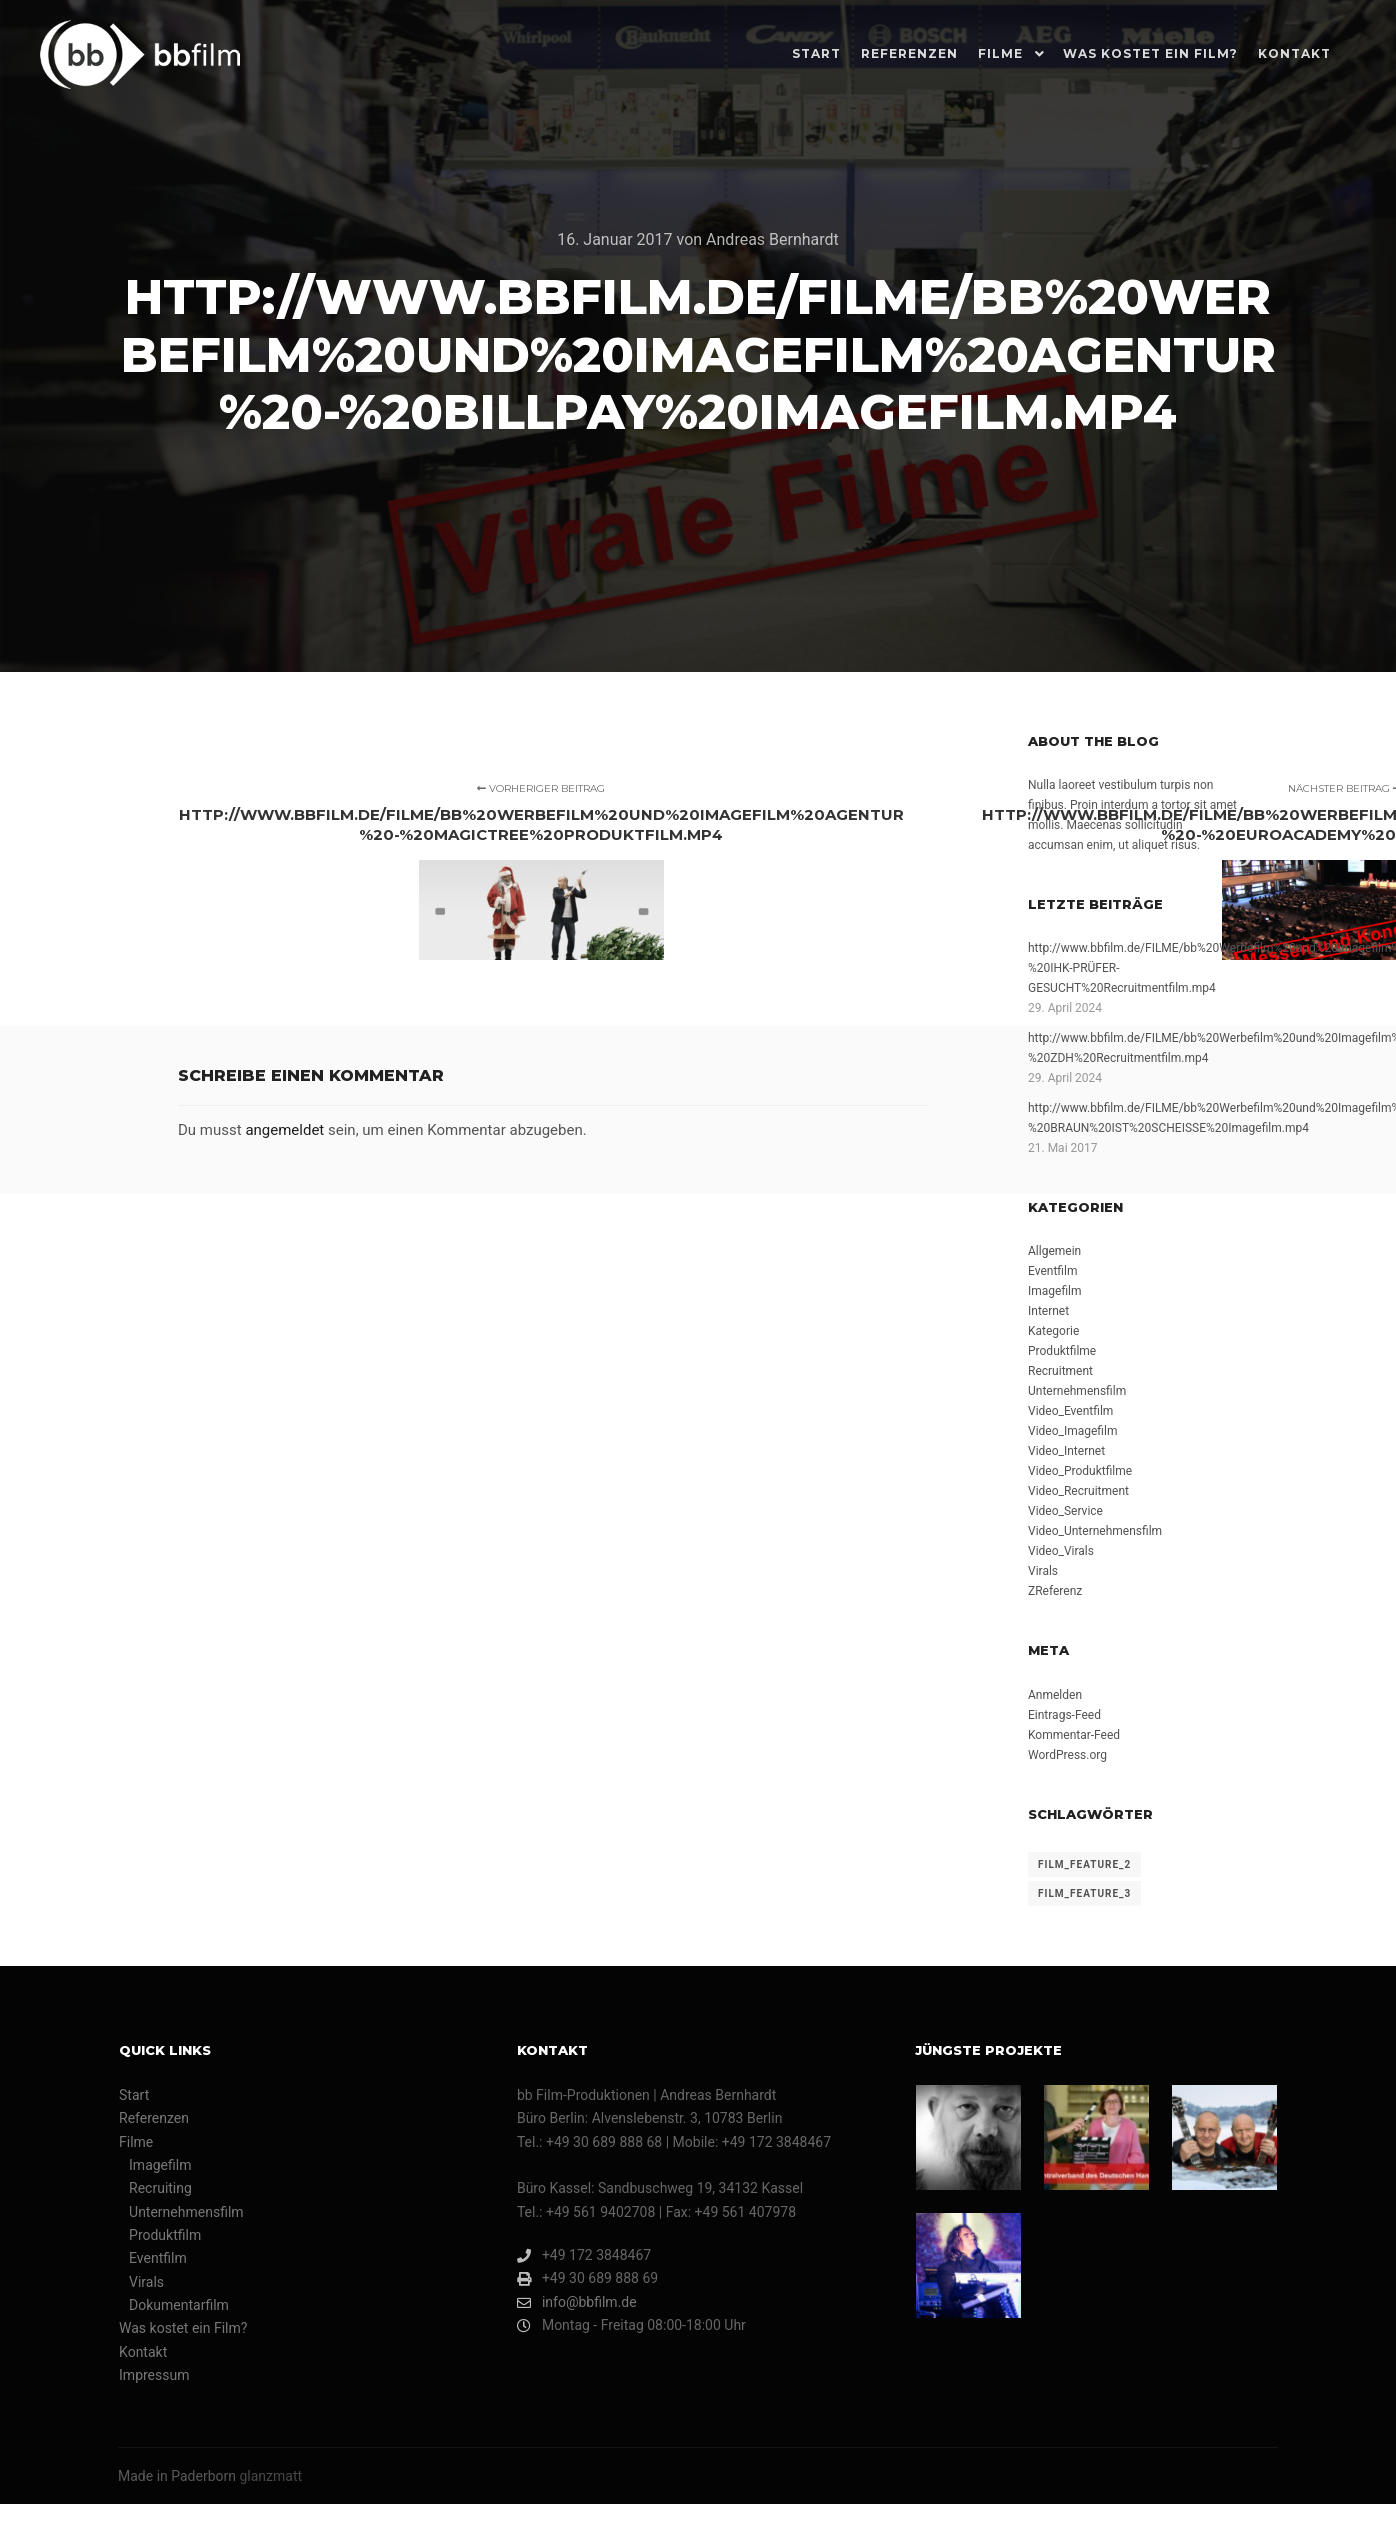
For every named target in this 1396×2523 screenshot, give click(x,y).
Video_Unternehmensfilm (1095, 1531)
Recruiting (160, 2188)
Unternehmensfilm (1077, 1391)
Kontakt (143, 2352)
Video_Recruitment (1078, 1491)
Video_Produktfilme (1080, 1471)
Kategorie (1053, 1331)
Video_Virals (1061, 1551)
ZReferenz (1055, 1591)
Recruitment (1060, 1371)
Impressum (154, 2375)
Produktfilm (165, 2235)
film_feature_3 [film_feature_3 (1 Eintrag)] (1084, 1893)
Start (134, 2095)
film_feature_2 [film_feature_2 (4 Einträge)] (1084, 1864)
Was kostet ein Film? (183, 2328)
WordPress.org (1067, 1755)
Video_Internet (1066, 1451)
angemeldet (284, 1130)
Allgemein (1054, 1251)
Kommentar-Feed (1074, 1735)
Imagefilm (1055, 1291)
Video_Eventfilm (1070, 1411)
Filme (136, 2142)
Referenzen (154, 2118)
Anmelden (1055, 1695)
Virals (1043, 1571)
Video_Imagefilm (1072, 1431)
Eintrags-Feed (1064, 1715)
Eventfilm (1052, 1271)
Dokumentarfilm (179, 2305)
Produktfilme (1062, 1351)
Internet (1048, 1311)
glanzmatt (270, 2476)
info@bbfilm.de (577, 2302)
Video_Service (1065, 1511)
